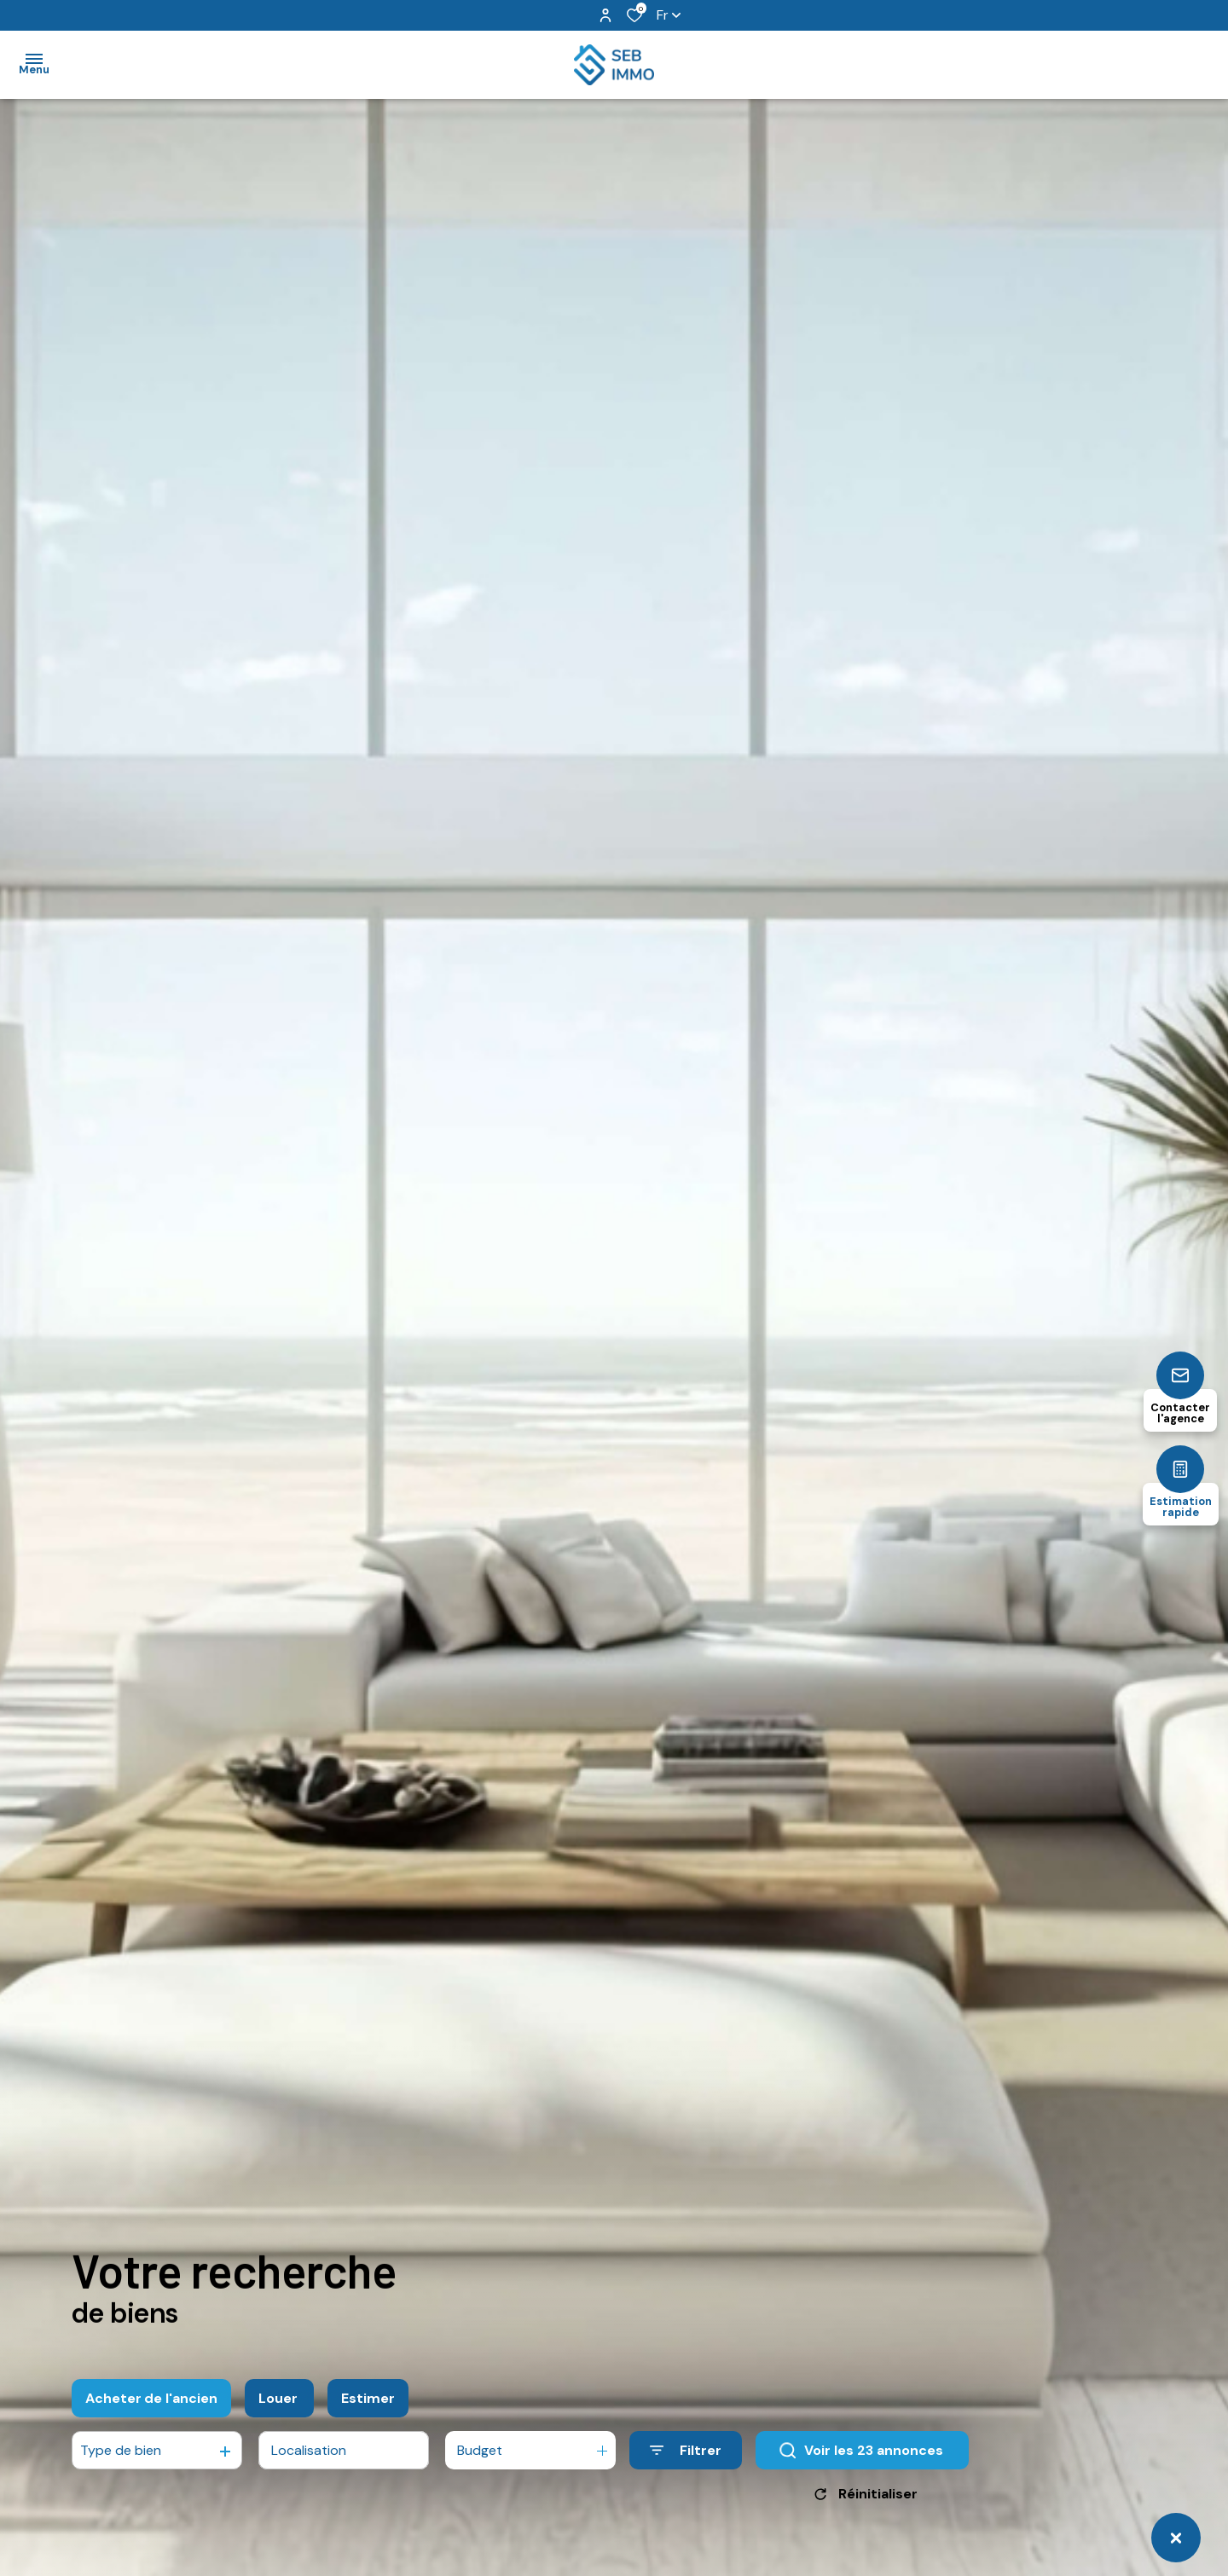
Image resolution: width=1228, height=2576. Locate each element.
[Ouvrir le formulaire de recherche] (685, 2459)
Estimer (368, 2407)
